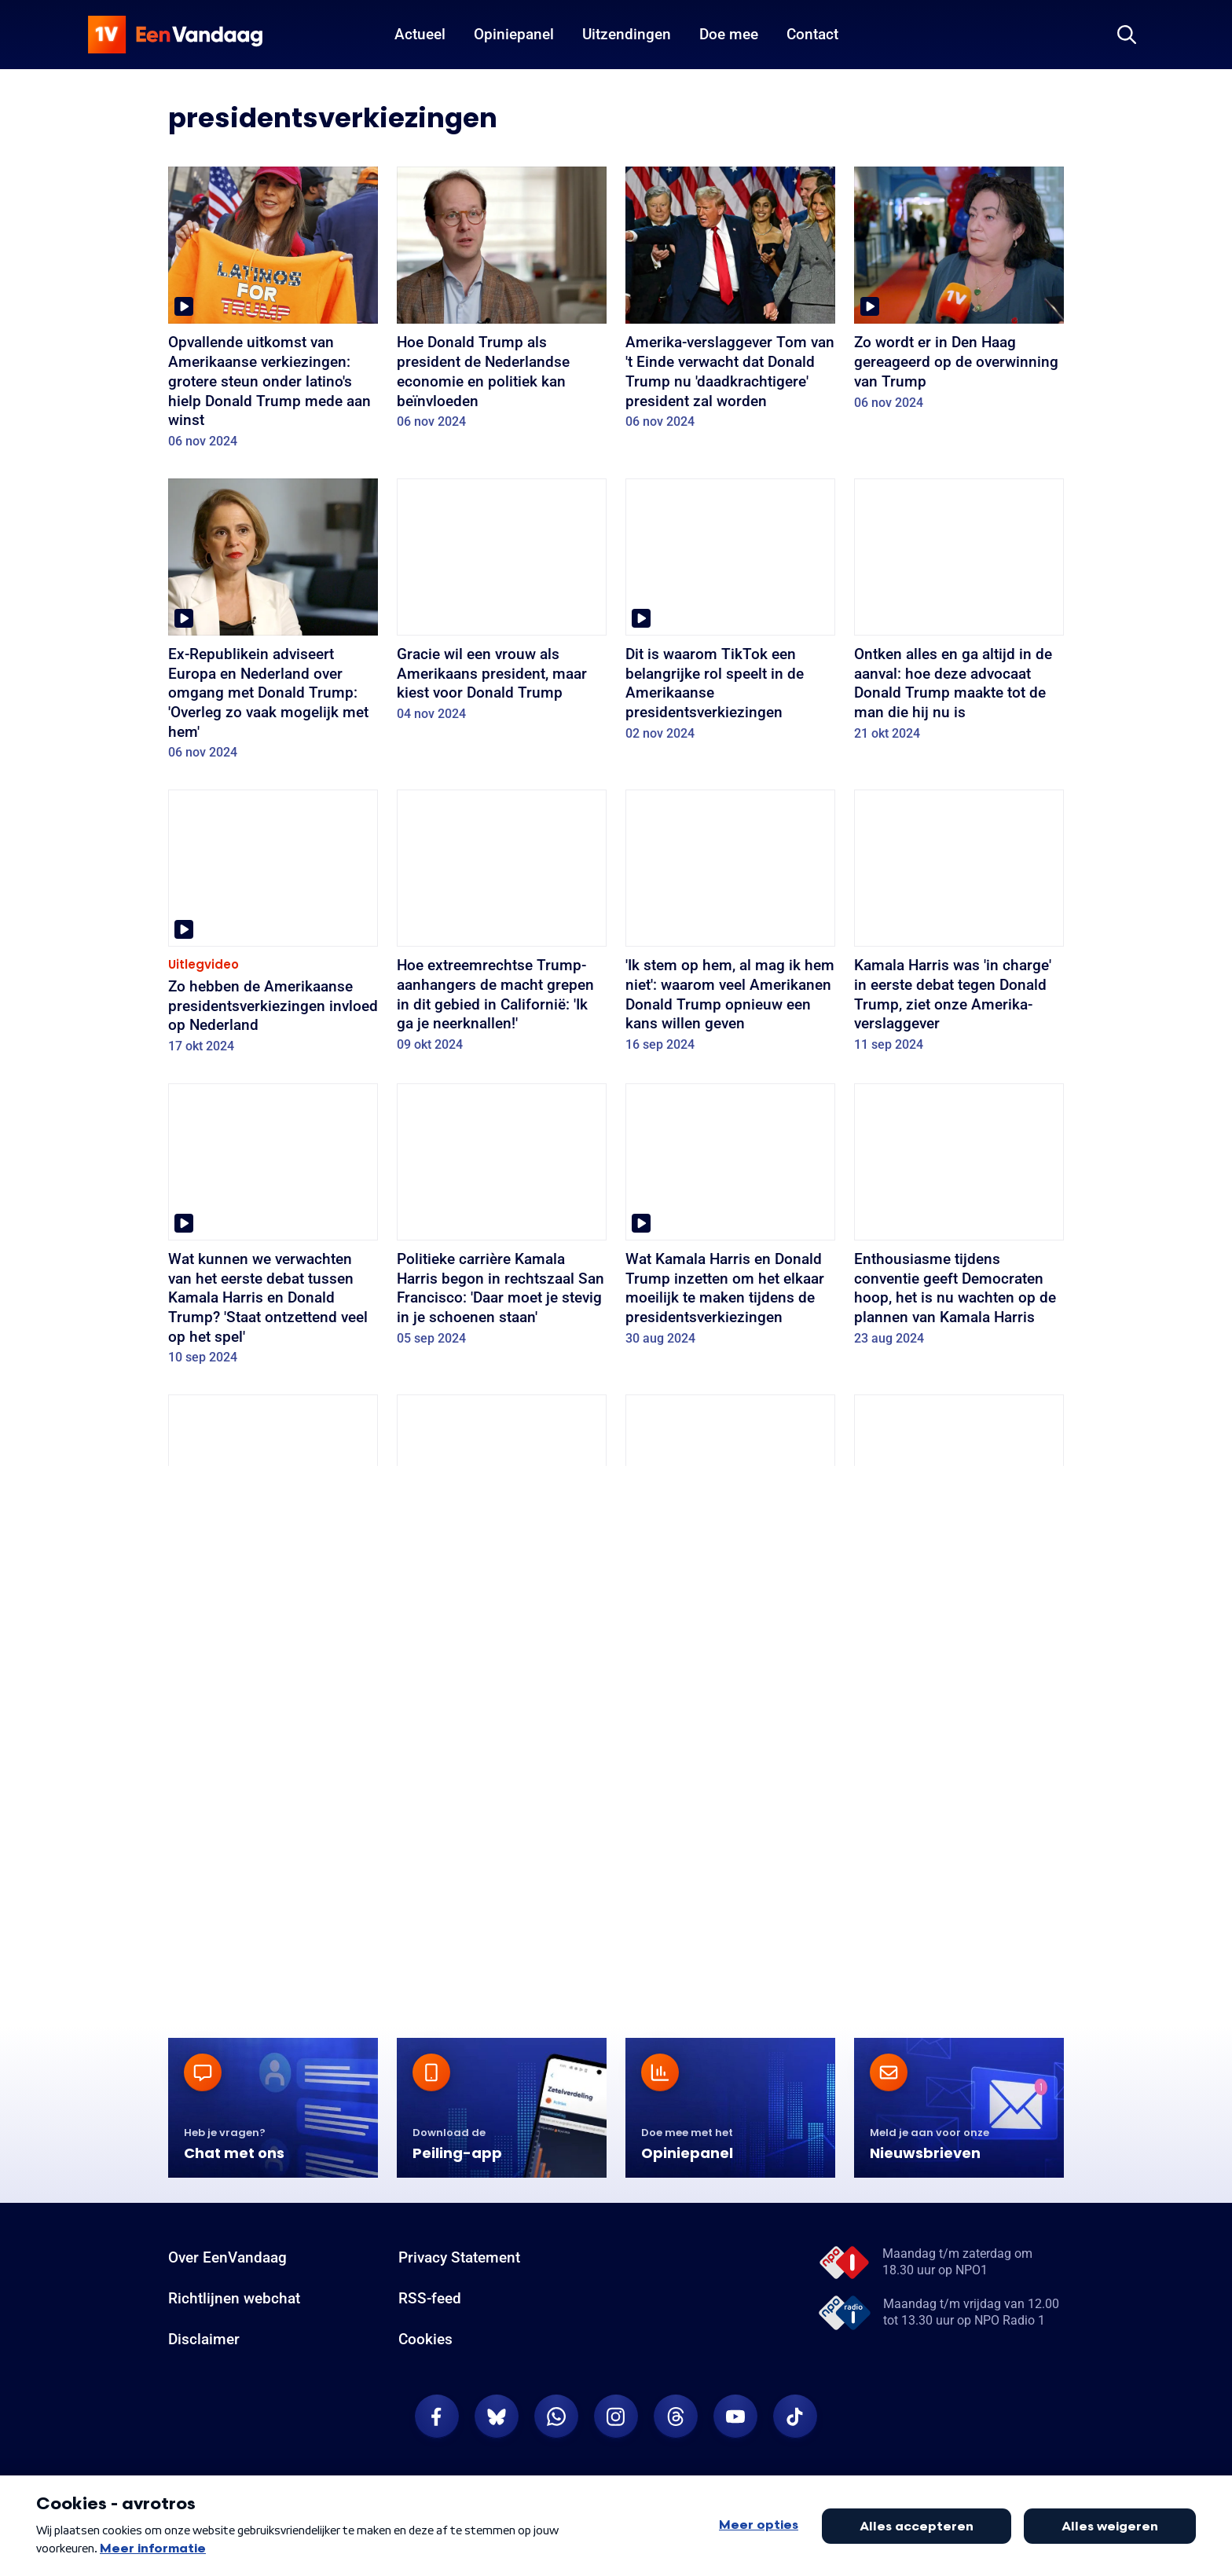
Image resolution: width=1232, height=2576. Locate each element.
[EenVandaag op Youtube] (735, 2417)
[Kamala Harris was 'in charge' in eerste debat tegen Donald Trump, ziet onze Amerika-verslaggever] (959, 926)
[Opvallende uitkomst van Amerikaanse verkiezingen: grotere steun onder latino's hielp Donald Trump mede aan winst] (273, 313)
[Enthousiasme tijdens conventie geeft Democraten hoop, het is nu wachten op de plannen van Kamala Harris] (959, 1220)
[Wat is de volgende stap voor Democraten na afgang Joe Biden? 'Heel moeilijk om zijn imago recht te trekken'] (273, 1844)
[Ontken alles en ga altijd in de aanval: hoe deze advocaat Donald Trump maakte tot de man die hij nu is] (959, 615)
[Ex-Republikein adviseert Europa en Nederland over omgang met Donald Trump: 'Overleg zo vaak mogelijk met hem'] (273, 624)
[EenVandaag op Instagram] (616, 2417)
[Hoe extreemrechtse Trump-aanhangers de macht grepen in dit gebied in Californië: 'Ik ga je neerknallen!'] (502, 926)
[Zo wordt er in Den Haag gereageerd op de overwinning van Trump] (959, 293)
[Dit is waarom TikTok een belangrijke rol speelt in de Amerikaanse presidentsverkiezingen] (730, 615)
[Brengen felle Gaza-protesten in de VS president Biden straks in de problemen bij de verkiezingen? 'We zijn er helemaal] (502, 1854)
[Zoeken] (1126, 34)
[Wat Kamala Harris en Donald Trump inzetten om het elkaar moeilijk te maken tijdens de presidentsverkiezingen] (730, 1220)
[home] (175, 34)
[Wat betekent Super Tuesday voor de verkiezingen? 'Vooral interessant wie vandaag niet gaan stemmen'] (730, 1844)
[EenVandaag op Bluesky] (497, 2417)
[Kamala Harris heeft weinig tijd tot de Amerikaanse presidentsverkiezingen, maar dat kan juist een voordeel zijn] (273, 1531)
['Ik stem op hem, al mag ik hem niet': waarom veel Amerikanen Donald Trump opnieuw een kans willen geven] (730, 926)
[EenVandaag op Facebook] (437, 2417)
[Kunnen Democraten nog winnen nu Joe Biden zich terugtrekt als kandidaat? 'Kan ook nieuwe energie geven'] (502, 1531)
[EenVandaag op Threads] (676, 2417)
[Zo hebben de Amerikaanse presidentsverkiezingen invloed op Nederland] (273, 927)
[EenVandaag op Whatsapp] (556, 2417)
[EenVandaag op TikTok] (795, 2417)
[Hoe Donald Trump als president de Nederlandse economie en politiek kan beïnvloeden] (502, 303)
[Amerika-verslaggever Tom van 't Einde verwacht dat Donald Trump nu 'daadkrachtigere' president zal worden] (730, 303)
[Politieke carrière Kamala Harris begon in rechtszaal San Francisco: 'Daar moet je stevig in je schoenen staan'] (502, 1220)
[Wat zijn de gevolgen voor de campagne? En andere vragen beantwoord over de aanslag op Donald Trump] (959, 1541)
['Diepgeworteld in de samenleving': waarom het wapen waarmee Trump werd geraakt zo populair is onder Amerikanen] (730, 1540)
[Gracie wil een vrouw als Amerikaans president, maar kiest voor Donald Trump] (502, 605)
